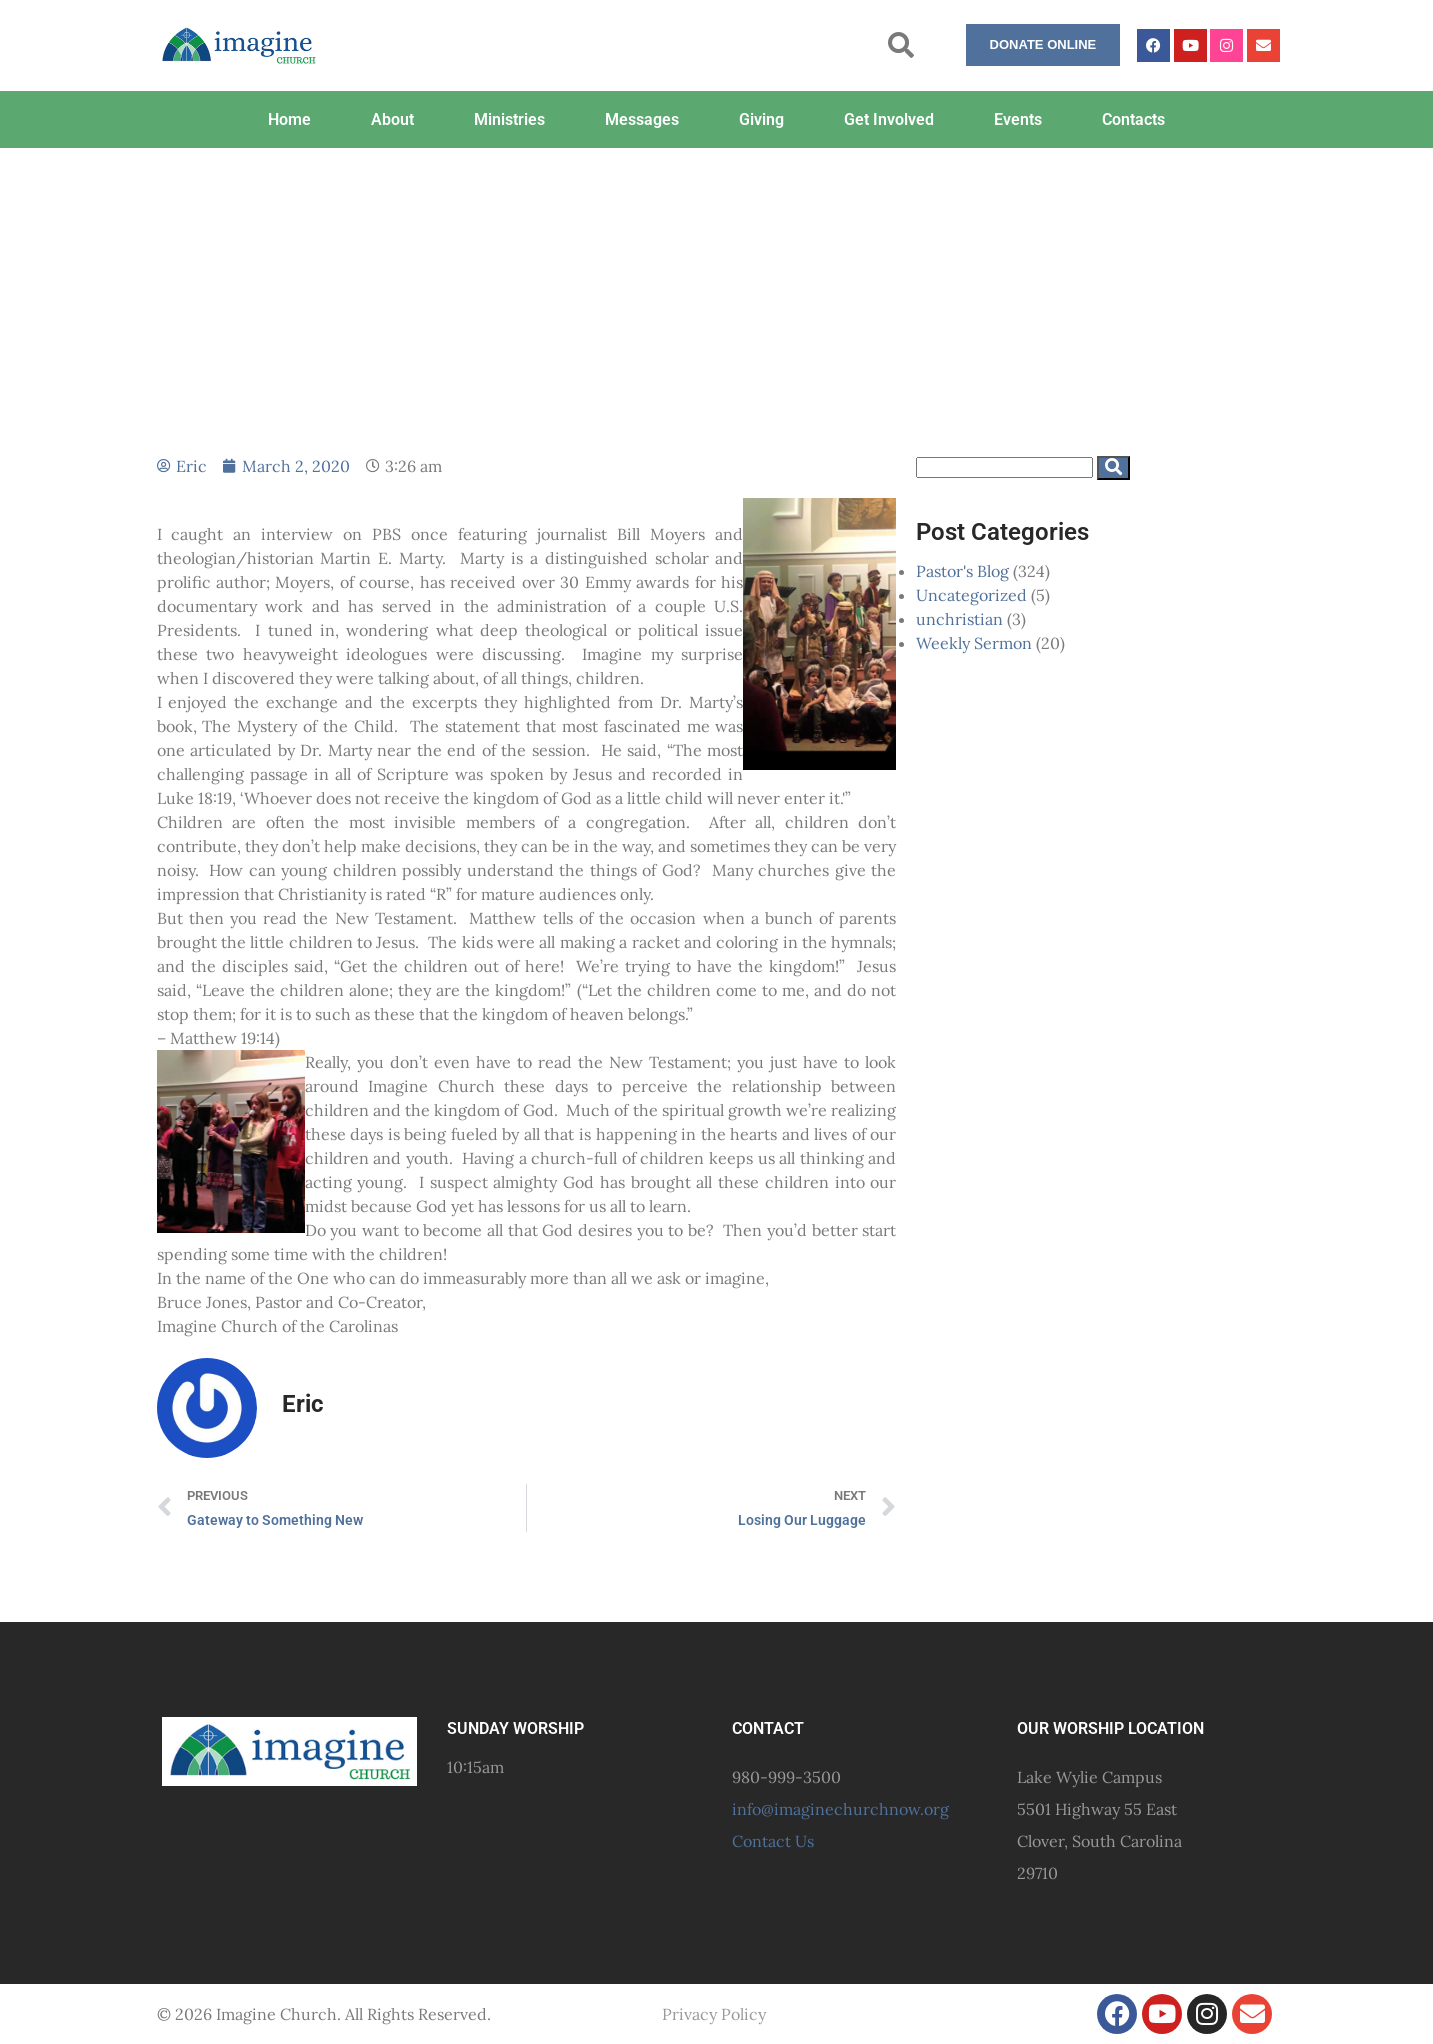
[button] (900, 45)
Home (289, 119)
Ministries (509, 119)
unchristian (959, 619)
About (392, 119)
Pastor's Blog (962, 571)
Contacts (1133, 119)
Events (1018, 119)
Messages (642, 119)
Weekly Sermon (974, 643)
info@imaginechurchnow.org (840, 1809)
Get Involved (889, 119)
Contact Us (773, 1841)
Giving (761, 119)
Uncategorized (971, 595)
